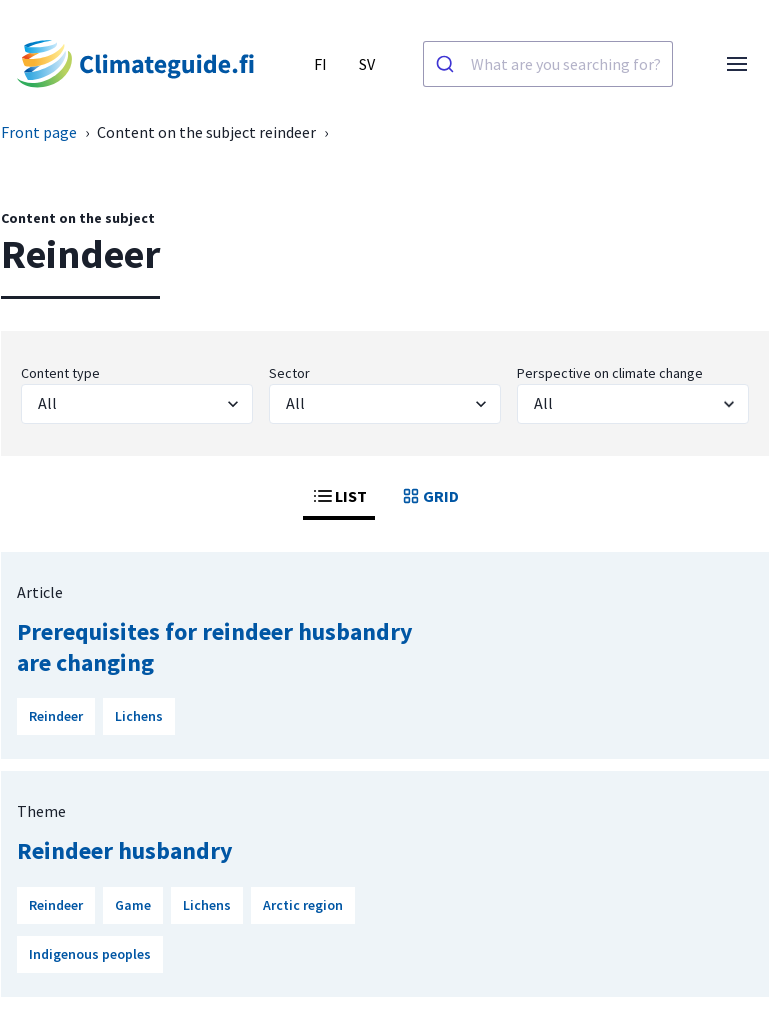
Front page (39, 132)
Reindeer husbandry (125, 850)
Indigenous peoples (90, 954)
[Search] (447, 64)
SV (367, 64)
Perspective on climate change (610, 373)
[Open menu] (737, 64)
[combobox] (548, 64)
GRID (429, 496)
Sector (289, 373)
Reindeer (56, 716)
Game (133, 905)
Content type (60, 373)
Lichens (139, 716)
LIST (339, 496)
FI (320, 64)
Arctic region (303, 905)
